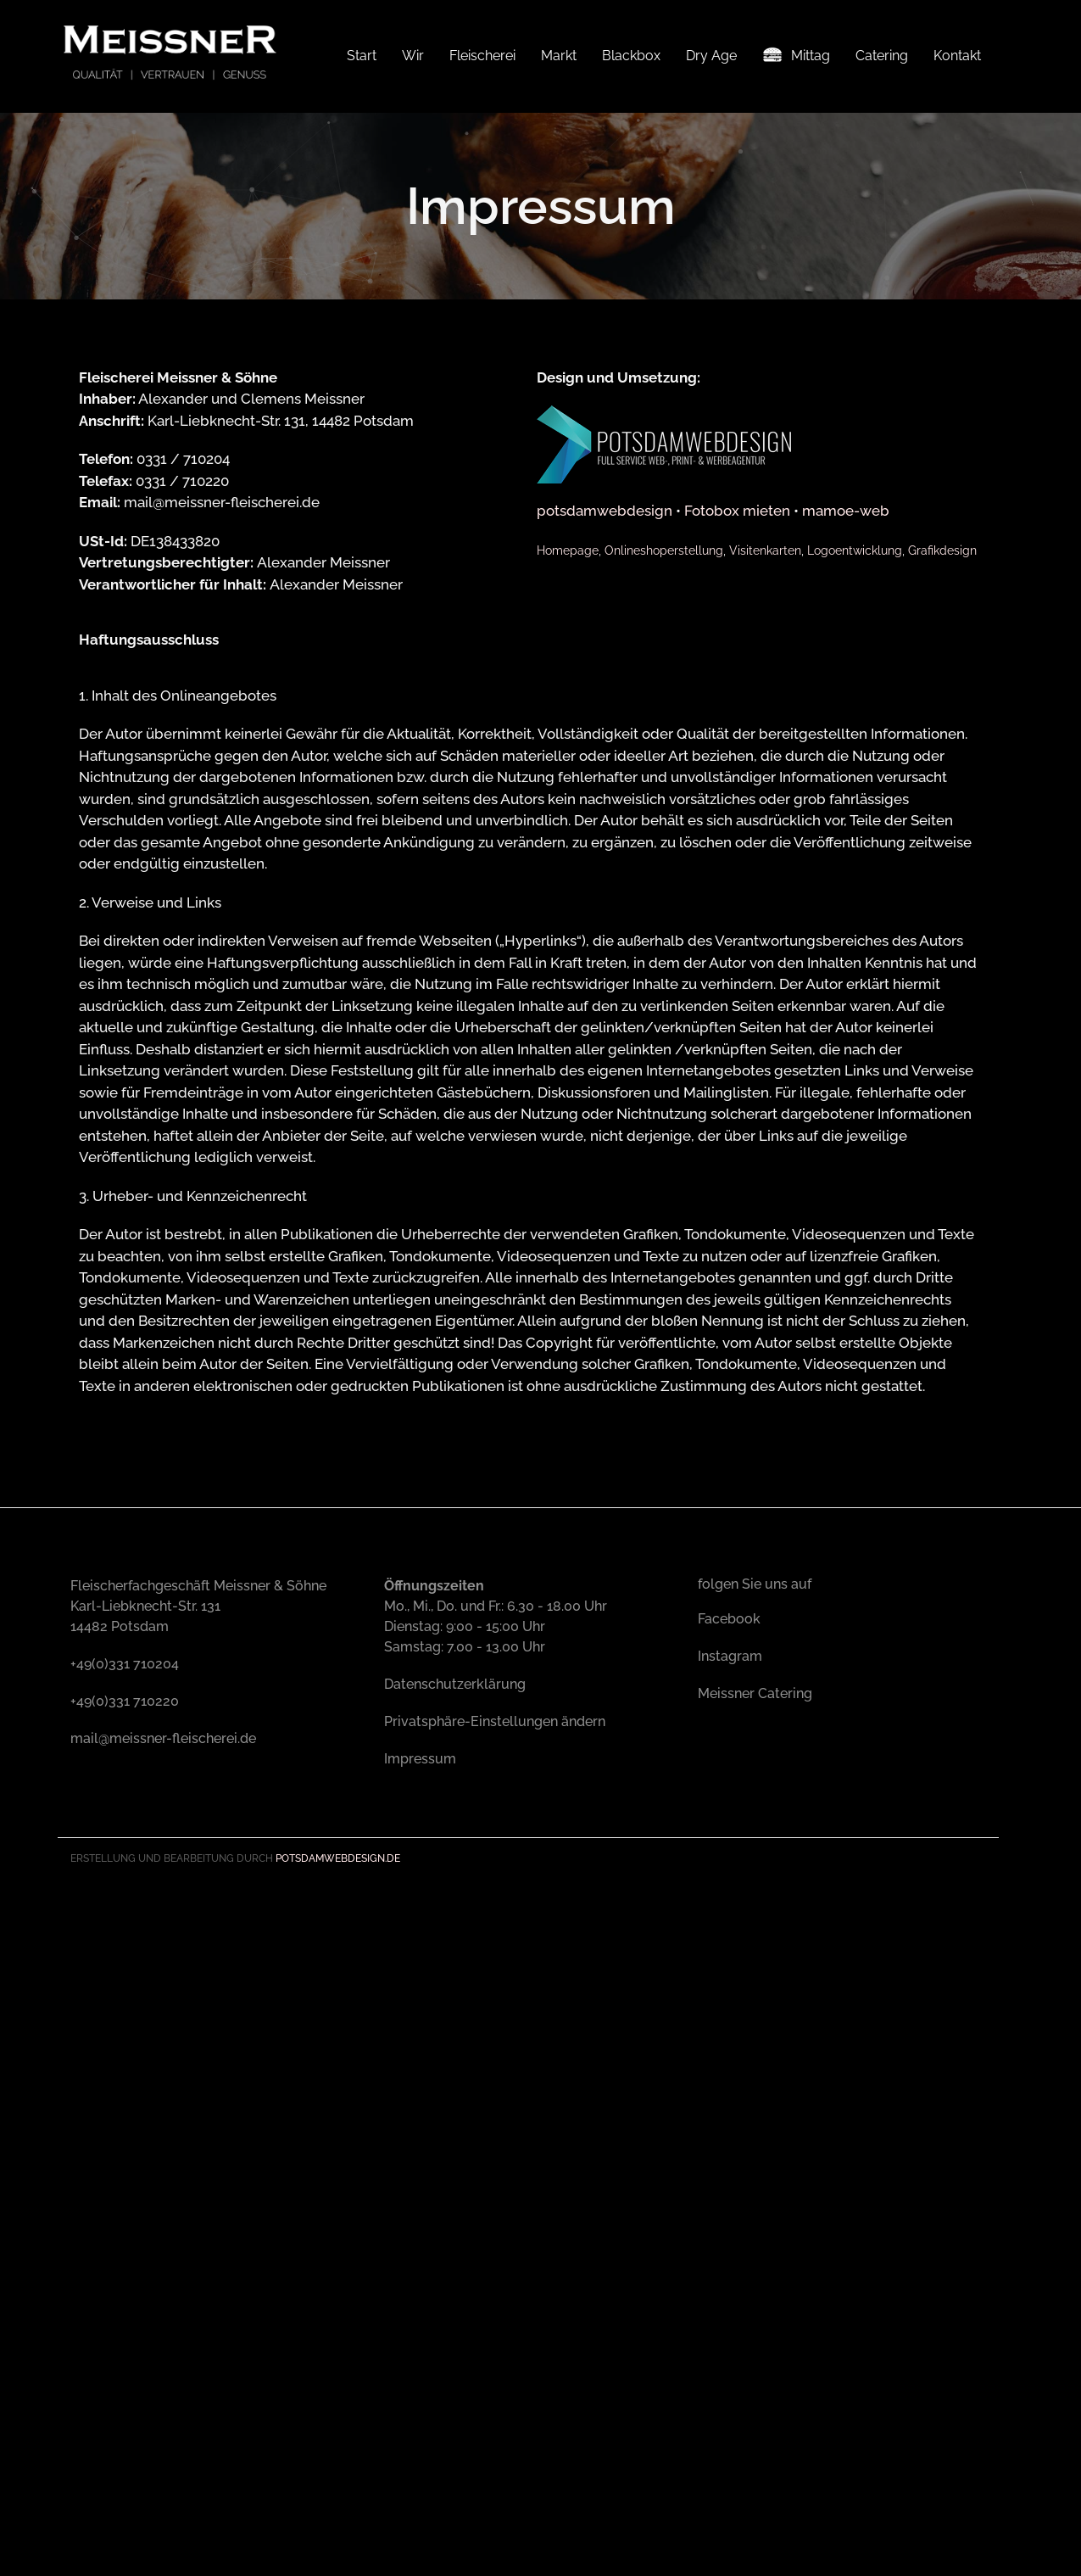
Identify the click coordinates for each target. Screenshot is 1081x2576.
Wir (413, 55)
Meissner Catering (755, 1896)
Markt (559, 55)
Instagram (730, 1859)
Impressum (420, 1961)
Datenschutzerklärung (455, 1887)
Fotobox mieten (737, 713)
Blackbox (631, 55)
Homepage (568, 752)
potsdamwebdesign (604, 713)
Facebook (729, 1821)
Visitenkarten (765, 752)
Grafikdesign (942, 752)
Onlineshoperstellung (664, 752)
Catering (881, 55)
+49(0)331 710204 (124, 1866)
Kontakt (957, 55)
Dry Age (711, 55)
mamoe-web (845, 713)
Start (361, 55)
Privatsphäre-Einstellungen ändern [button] (494, 1924)
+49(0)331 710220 (124, 1904)
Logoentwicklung (854, 752)
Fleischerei (482, 55)
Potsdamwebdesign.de (338, 2061)
